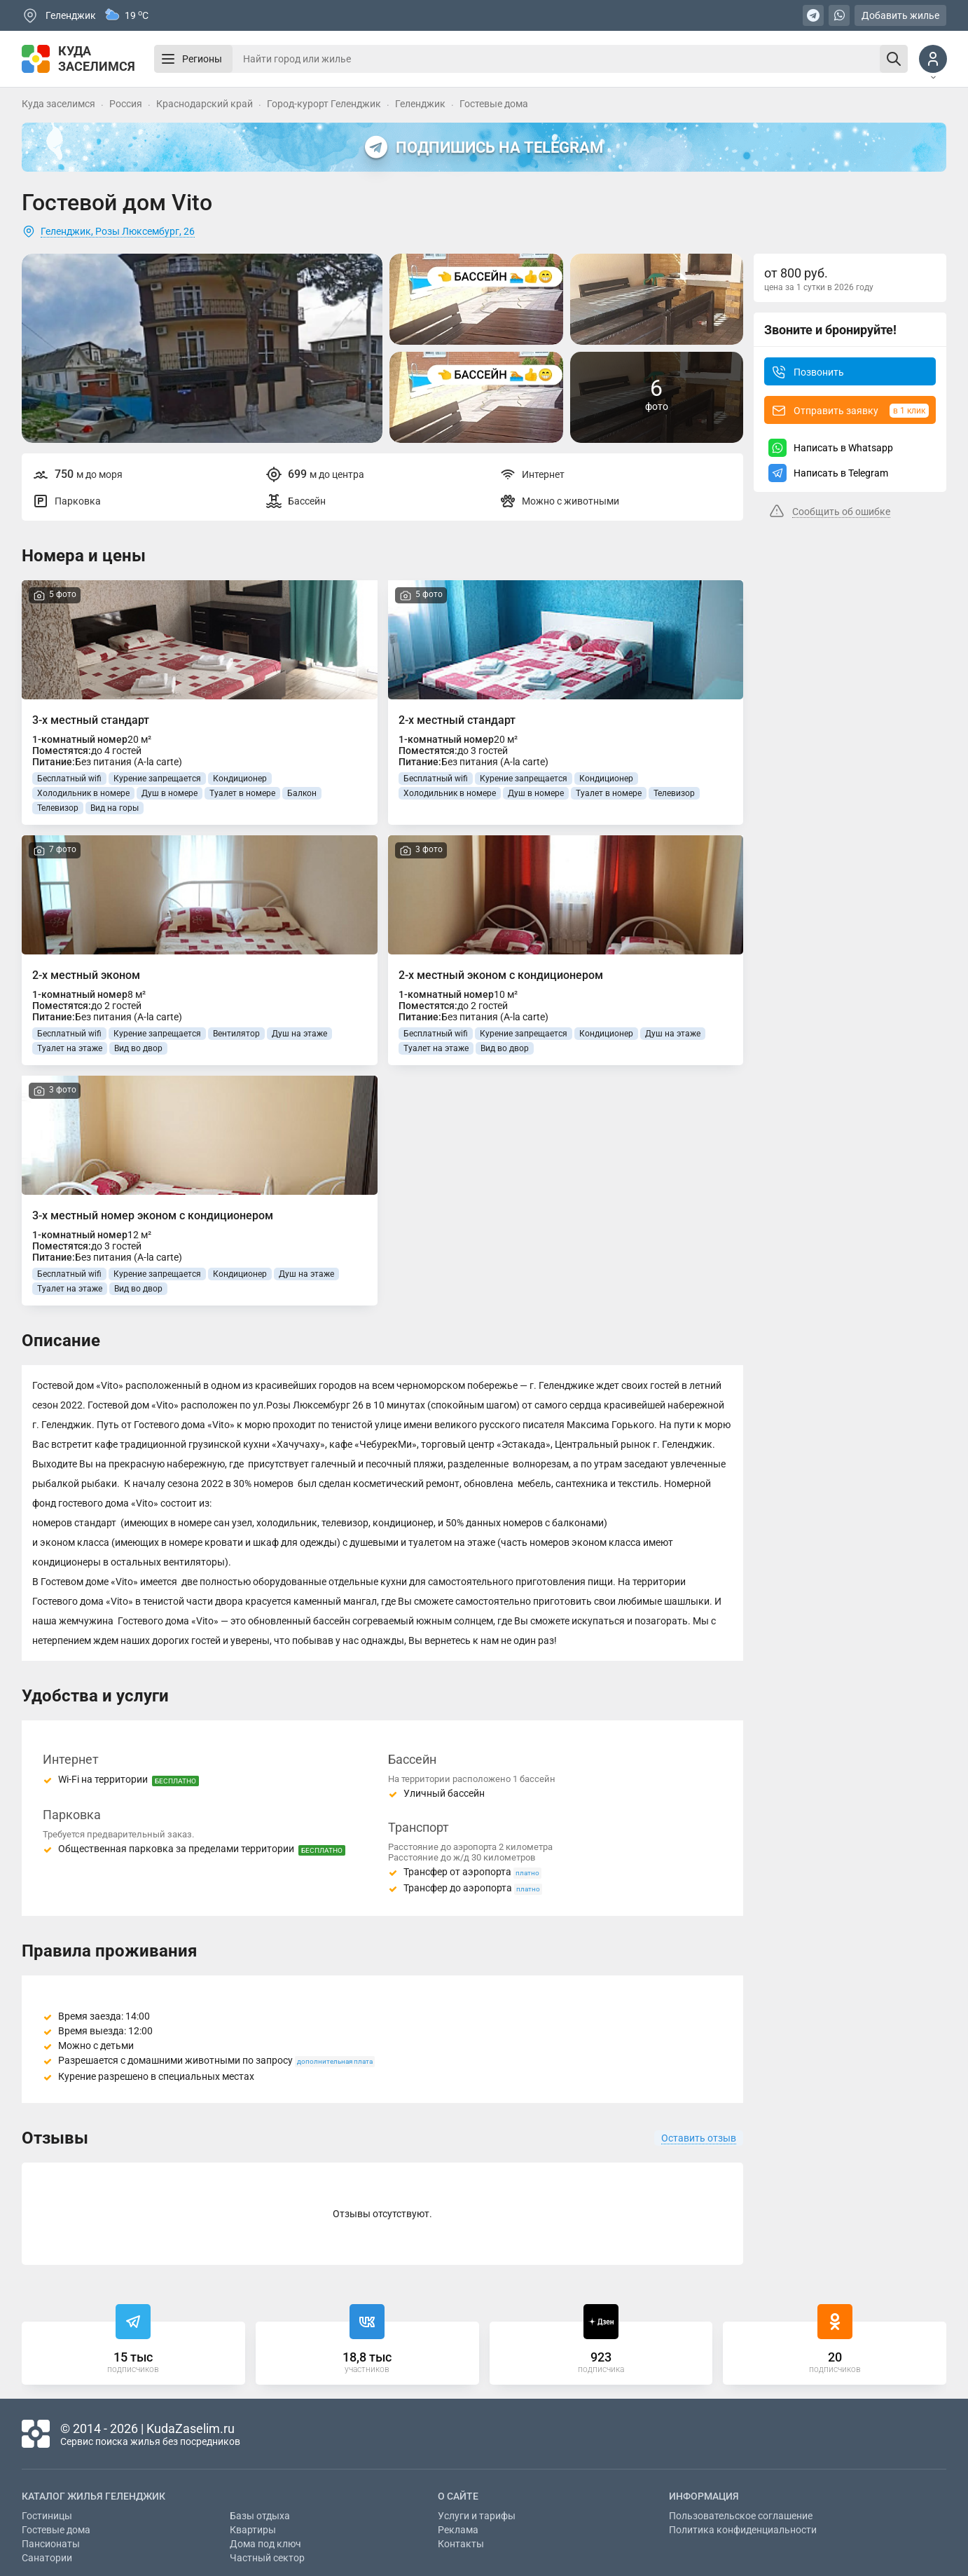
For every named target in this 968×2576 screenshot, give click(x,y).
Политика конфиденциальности (743, 2529)
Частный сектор (267, 2557)
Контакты (461, 2543)
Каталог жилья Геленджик (93, 2496)
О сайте (458, 2496)
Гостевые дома (56, 2529)
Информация (704, 2496)
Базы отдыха (260, 2515)
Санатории (47, 2557)
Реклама (458, 2529)
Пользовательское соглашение (741, 2515)
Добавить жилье (900, 15)
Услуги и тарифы (477, 2515)
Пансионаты (51, 2543)
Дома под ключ (265, 2543)
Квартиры (253, 2529)
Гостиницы (47, 2515)
